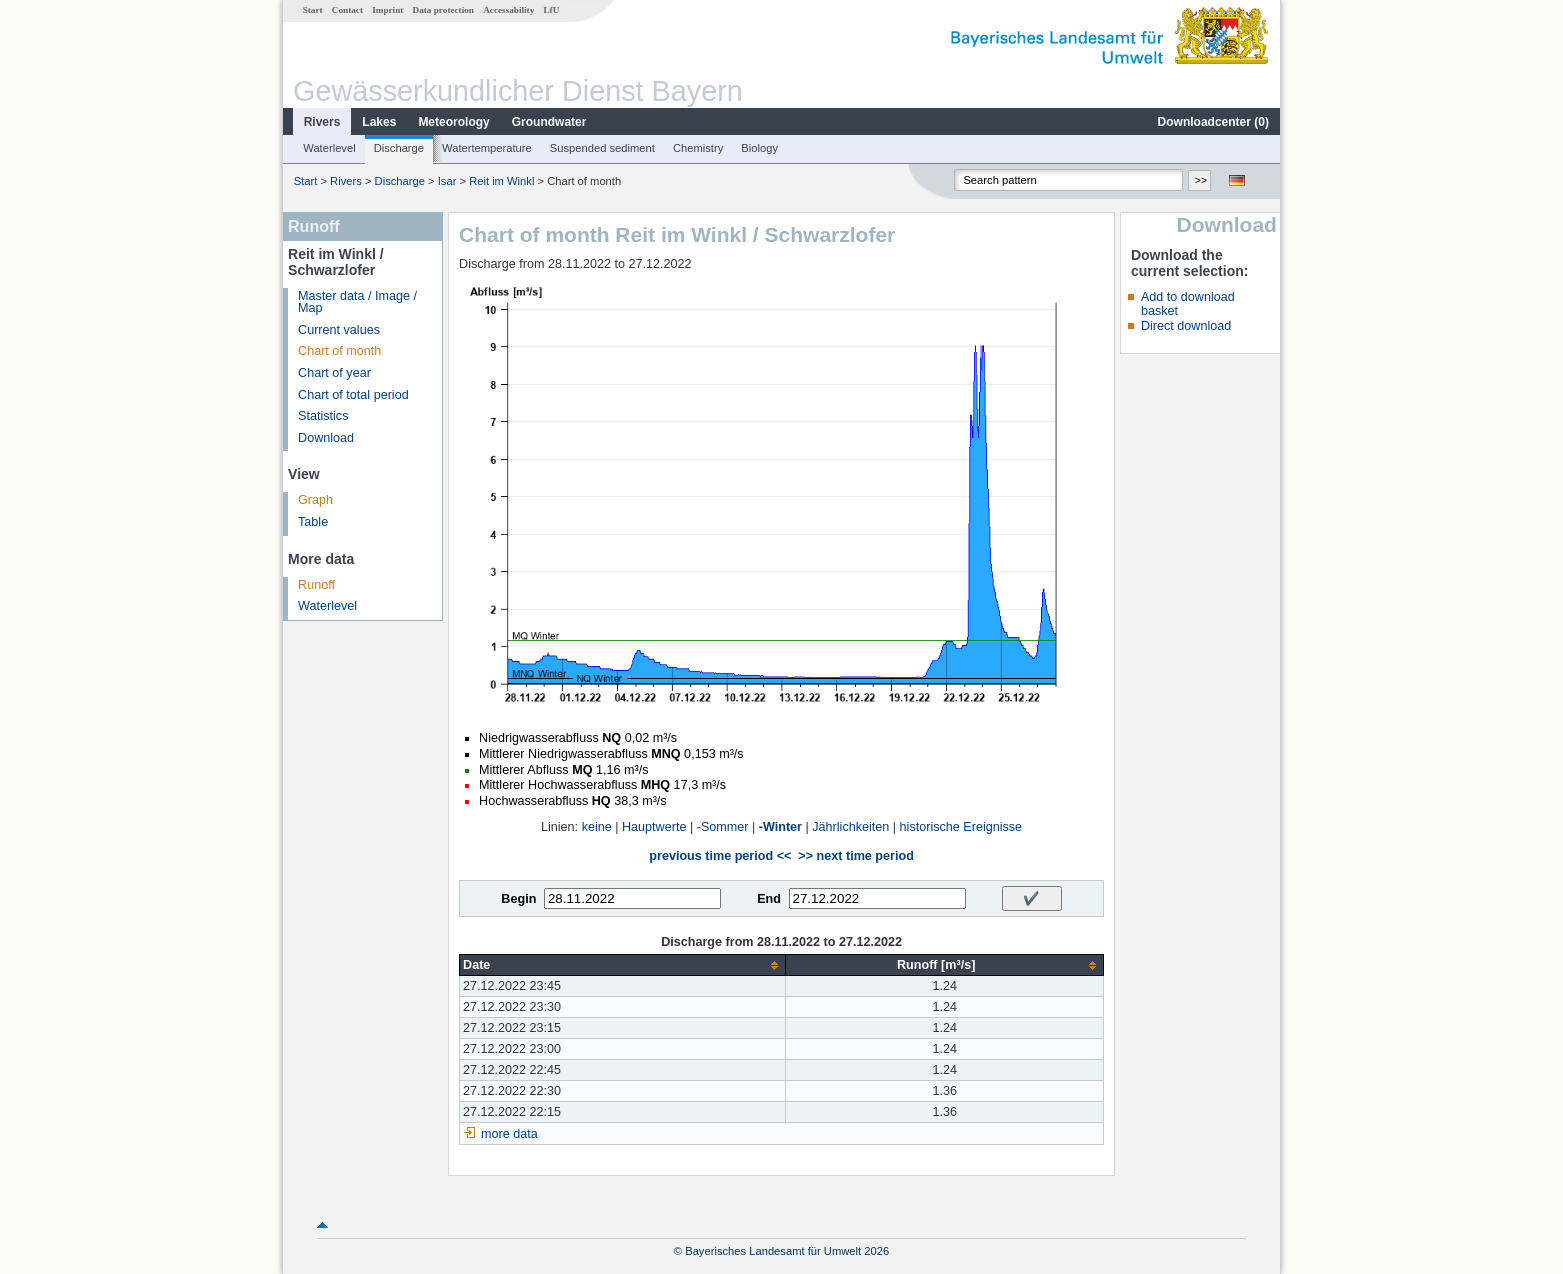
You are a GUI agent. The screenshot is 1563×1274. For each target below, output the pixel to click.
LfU (551, 10)
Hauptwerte (654, 827)
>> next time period (855, 856)
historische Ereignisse (961, 827)
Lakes (379, 122)
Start (313, 10)
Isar (447, 181)
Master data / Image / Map (357, 302)
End (769, 899)
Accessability (508, 10)
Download (326, 438)
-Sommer (723, 827)
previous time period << (720, 856)
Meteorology (453, 122)
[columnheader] (623, 965)
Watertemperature (487, 148)
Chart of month (339, 351)
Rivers (322, 122)
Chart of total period (353, 395)
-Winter (780, 827)
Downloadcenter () (1213, 122)
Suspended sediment (602, 148)
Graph (315, 500)
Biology (759, 148)
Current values (339, 330)
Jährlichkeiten (850, 827)
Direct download (1186, 326)
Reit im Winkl (501, 181)
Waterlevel (329, 148)
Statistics (323, 416)
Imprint (387, 10)
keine (597, 827)
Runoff (316, 585)
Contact (347, 10)
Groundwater (549, 122)
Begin (518, 899)
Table (313, 522)
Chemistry (698, 148)
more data (509, 1134)
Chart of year (334, 373)
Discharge (399, 148)
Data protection (443, 10)
